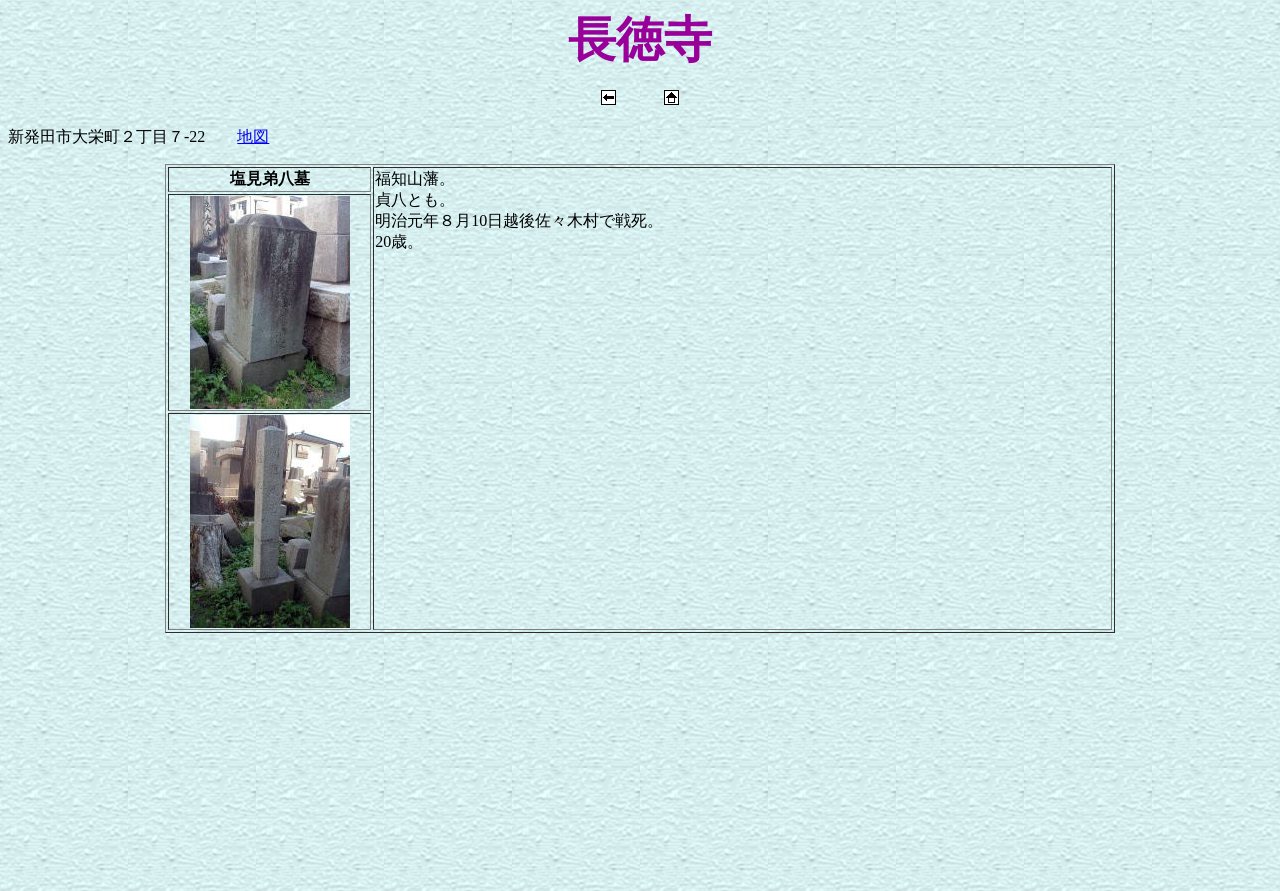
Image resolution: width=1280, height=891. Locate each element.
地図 (253, 136)
